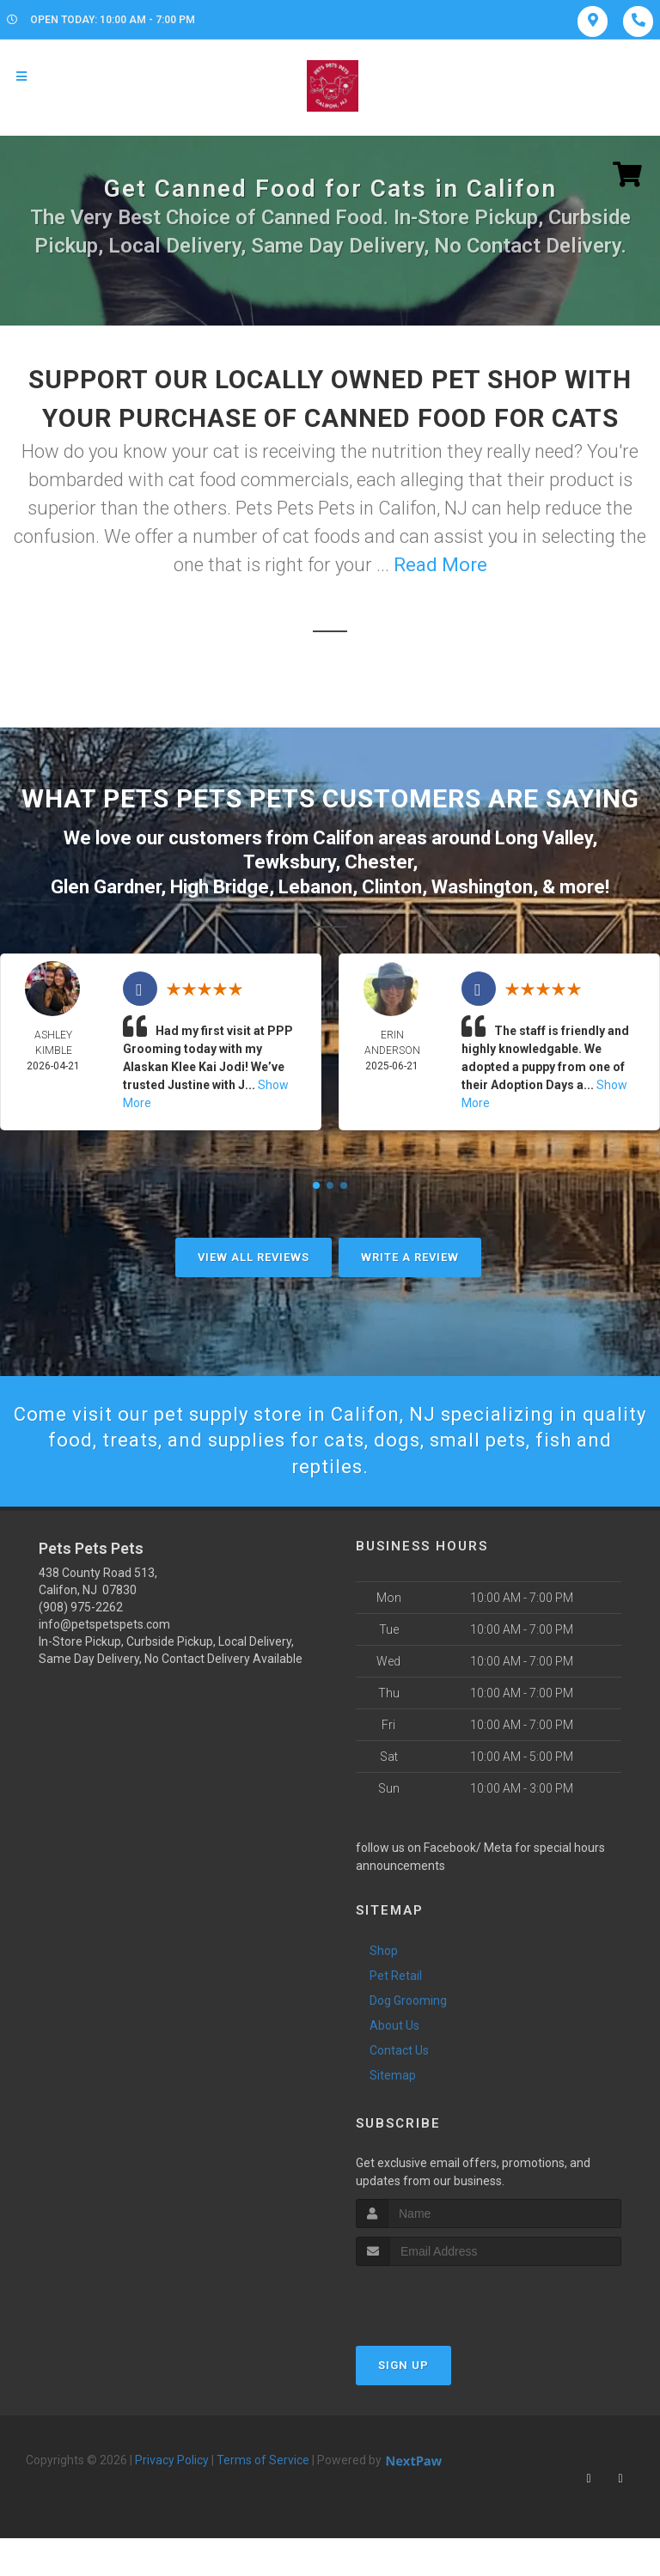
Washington (482, 887)
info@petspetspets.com (104, 1624)
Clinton (392, 887)
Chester (378, 862)
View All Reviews (253, 1257)
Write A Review (410, 1257)
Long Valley (543, 838)
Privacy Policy (172, 2460)
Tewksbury (289, 862)
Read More (440, 564)
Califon (343, 838)
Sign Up (403, 2365)
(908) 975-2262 (81, 1607)
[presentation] (447, 2298)
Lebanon (315, 887)
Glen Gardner (106, 887)
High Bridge (219, 887)
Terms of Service (263, 2460)
